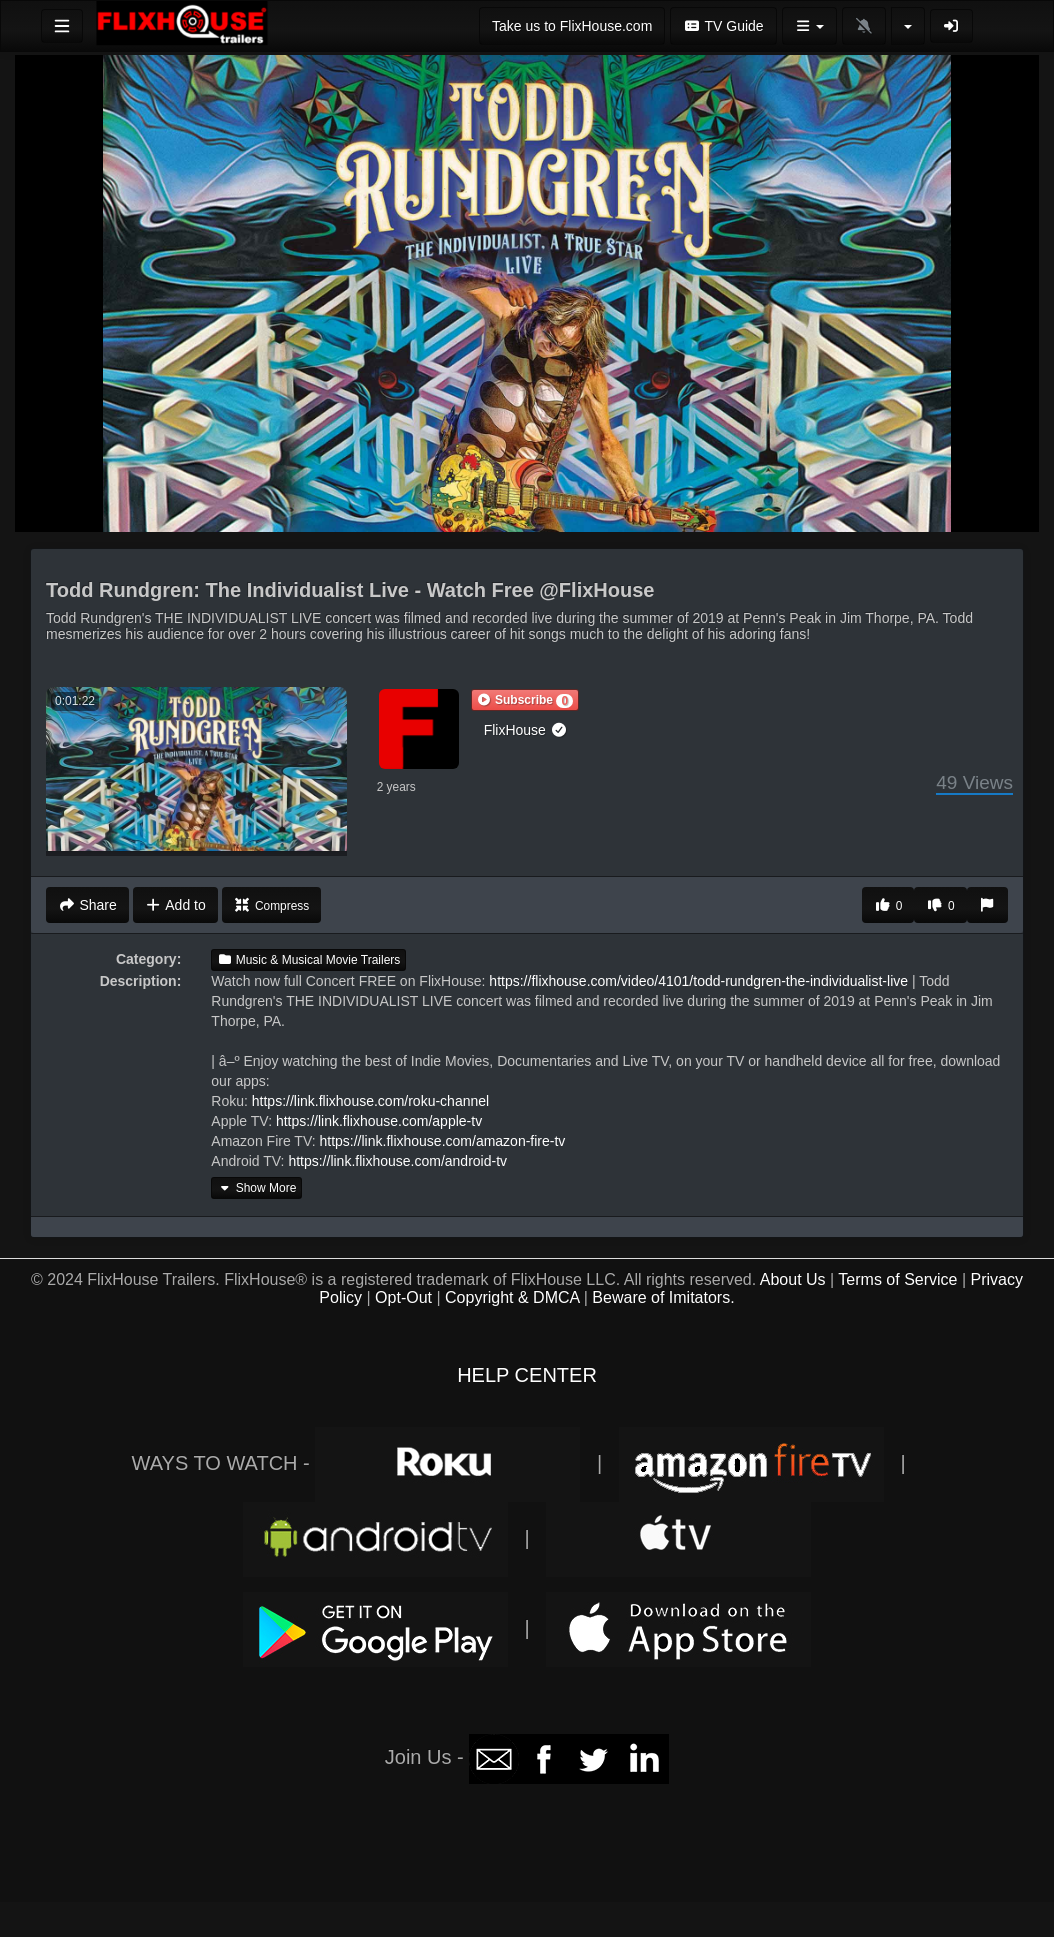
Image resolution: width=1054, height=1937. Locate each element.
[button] (525, 700)
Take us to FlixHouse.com (572, 26)
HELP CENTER (527, 1375)
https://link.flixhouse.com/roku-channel (370, 1101)
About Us (793, 1279)
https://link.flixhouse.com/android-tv (397, 1161)
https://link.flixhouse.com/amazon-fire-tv (442, 1141)
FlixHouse (526, 730)
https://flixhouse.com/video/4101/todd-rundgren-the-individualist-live (698, 981)
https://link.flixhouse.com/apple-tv (379, 1121)
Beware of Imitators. (663, 1297)
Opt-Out (403, 1297)
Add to (175, 905)
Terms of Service (897, 1279)
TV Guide (723, 26)
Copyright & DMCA (512, 1297)
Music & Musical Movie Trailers (308, 960)
